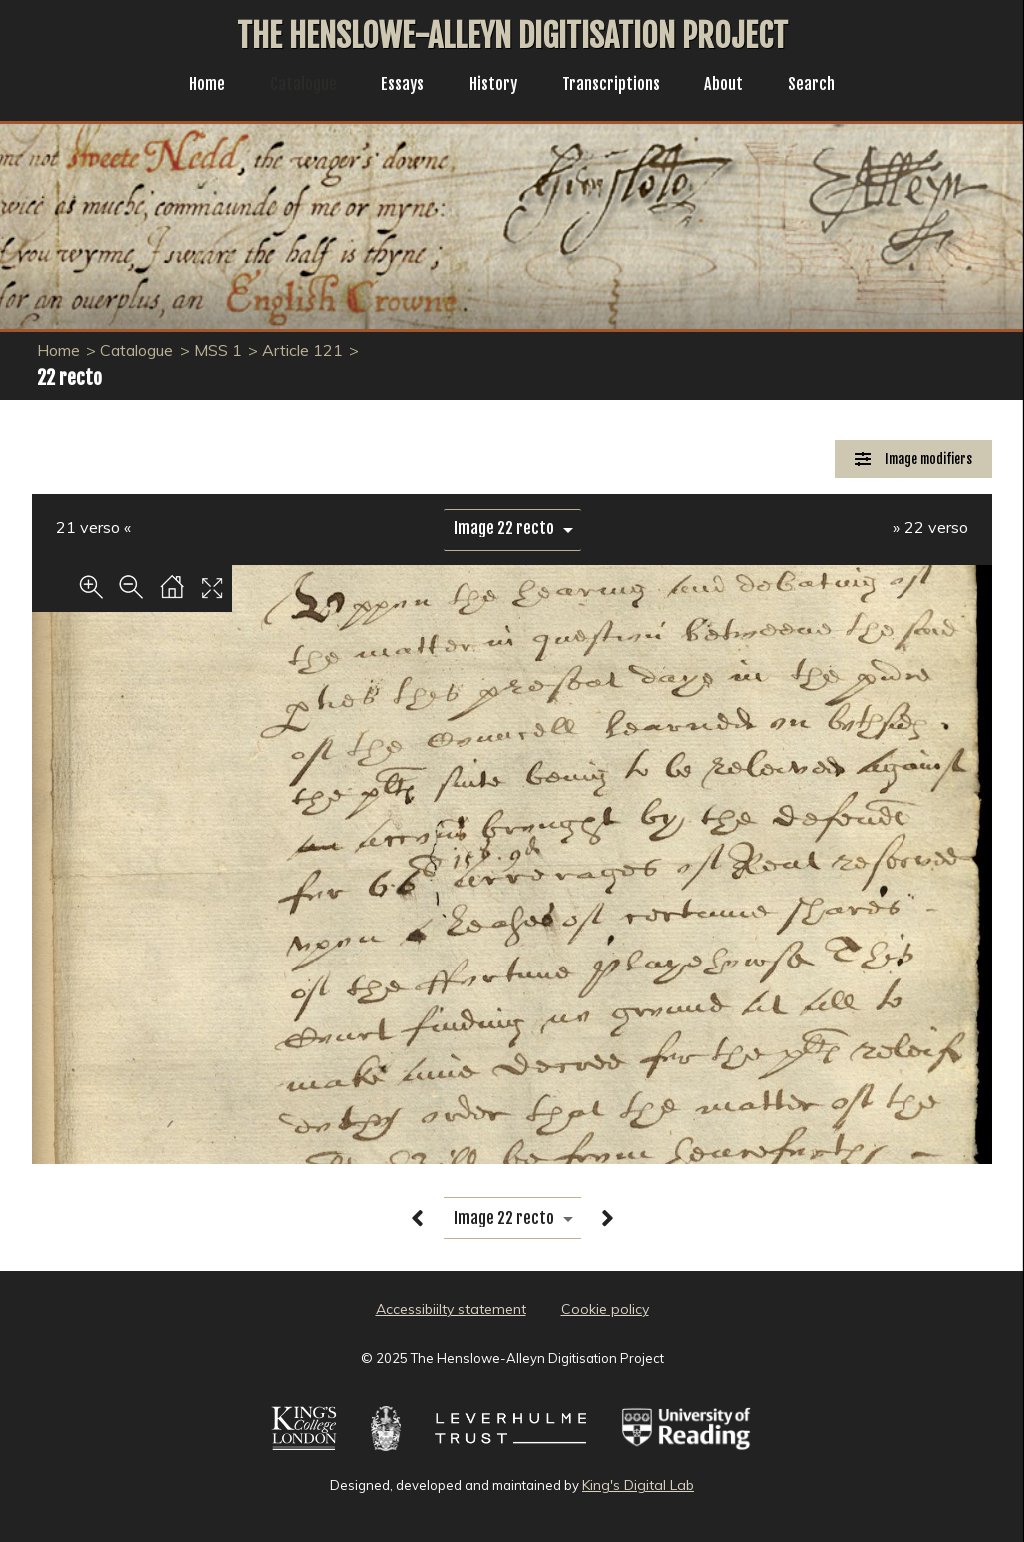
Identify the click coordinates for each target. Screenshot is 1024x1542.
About (736, 86)
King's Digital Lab (638, 1485)
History (492, 86)
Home (191, 86)
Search (827, 86)
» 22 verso (930, 527)
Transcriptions (617, 86)
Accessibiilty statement (451, 1309)
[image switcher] (512, 528)
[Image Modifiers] (913, 459)
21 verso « (93, 527)
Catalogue (293, 86)
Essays (397, 86)
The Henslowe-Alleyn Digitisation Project (512, 36)
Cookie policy (605, 1309)
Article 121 (302, 350)
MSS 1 (218, 350)
